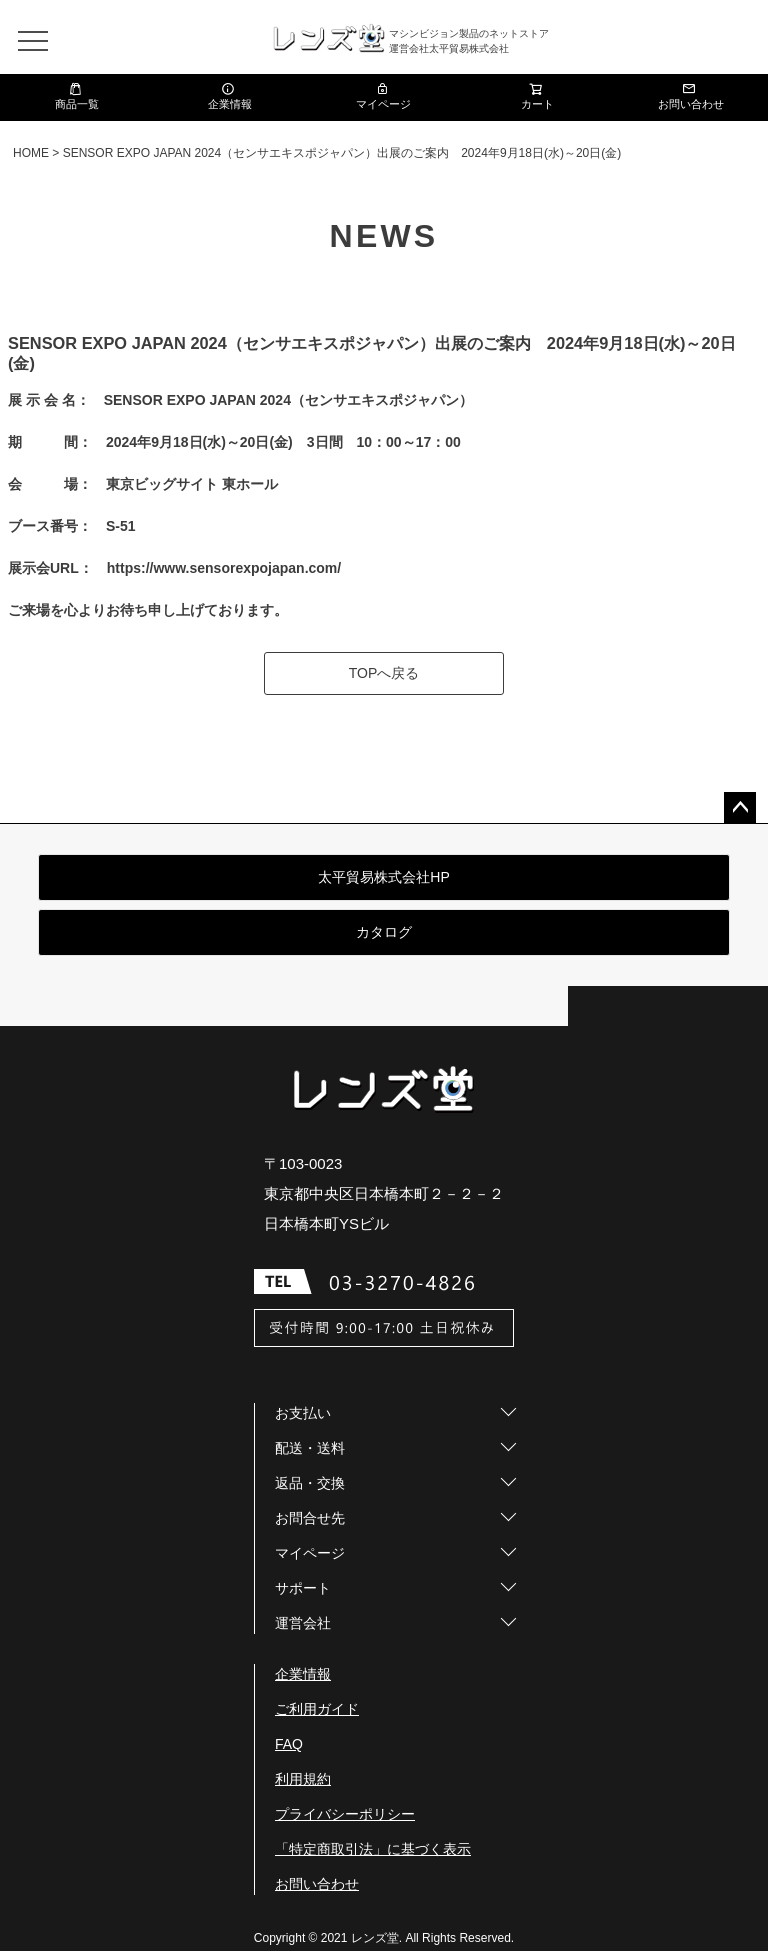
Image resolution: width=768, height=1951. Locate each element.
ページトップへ (740, 808)
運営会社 (303, 1623)
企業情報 (230, 96)
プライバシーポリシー (345, 1814)
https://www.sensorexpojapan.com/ (224, 568)
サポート (303, 1588)
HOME (31, 153)
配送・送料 (310, 1448)
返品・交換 (310, 1483)
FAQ (289, 1744)
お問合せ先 (310, 1518)
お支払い (303, 1413)
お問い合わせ (691, 96)
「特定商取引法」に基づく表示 (373, 1849)
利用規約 (303, 1779)
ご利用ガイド (317, 1709)
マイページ (383, 96)
